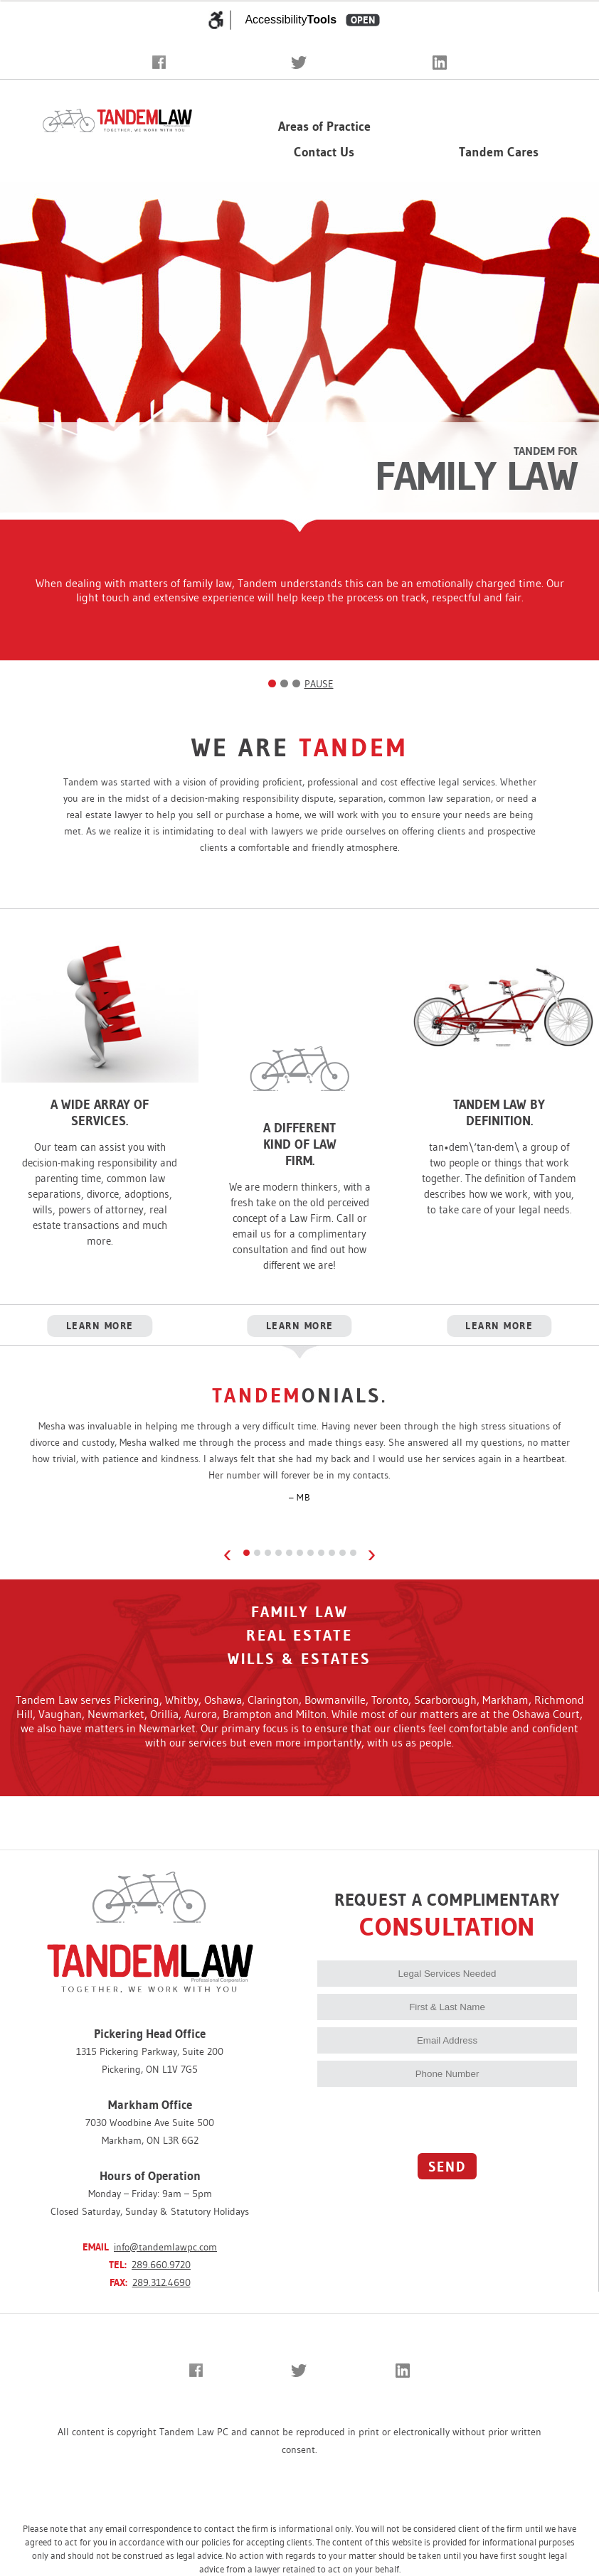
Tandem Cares (499, 152)
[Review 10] (342, 1553)
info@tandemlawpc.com (165, 2246)
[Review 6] (300, 1553)
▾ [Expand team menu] (530, 131)
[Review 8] (321, 1553)
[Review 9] (332, 1553)
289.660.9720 (161, 2264)
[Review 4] (278, 1553)
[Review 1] (246, 1553)
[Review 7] (310, 1553)
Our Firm (490, 131)
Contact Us (324, 152)
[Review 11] (353, 1553)
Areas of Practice (324, 126)
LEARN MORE (100, 1326)
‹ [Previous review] (227, 1552)
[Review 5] (289, 1553)
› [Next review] (372, 1552)
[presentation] (425, 2118)
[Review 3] (268, 1553)
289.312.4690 (161, 2282)
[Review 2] (257, 1553)
